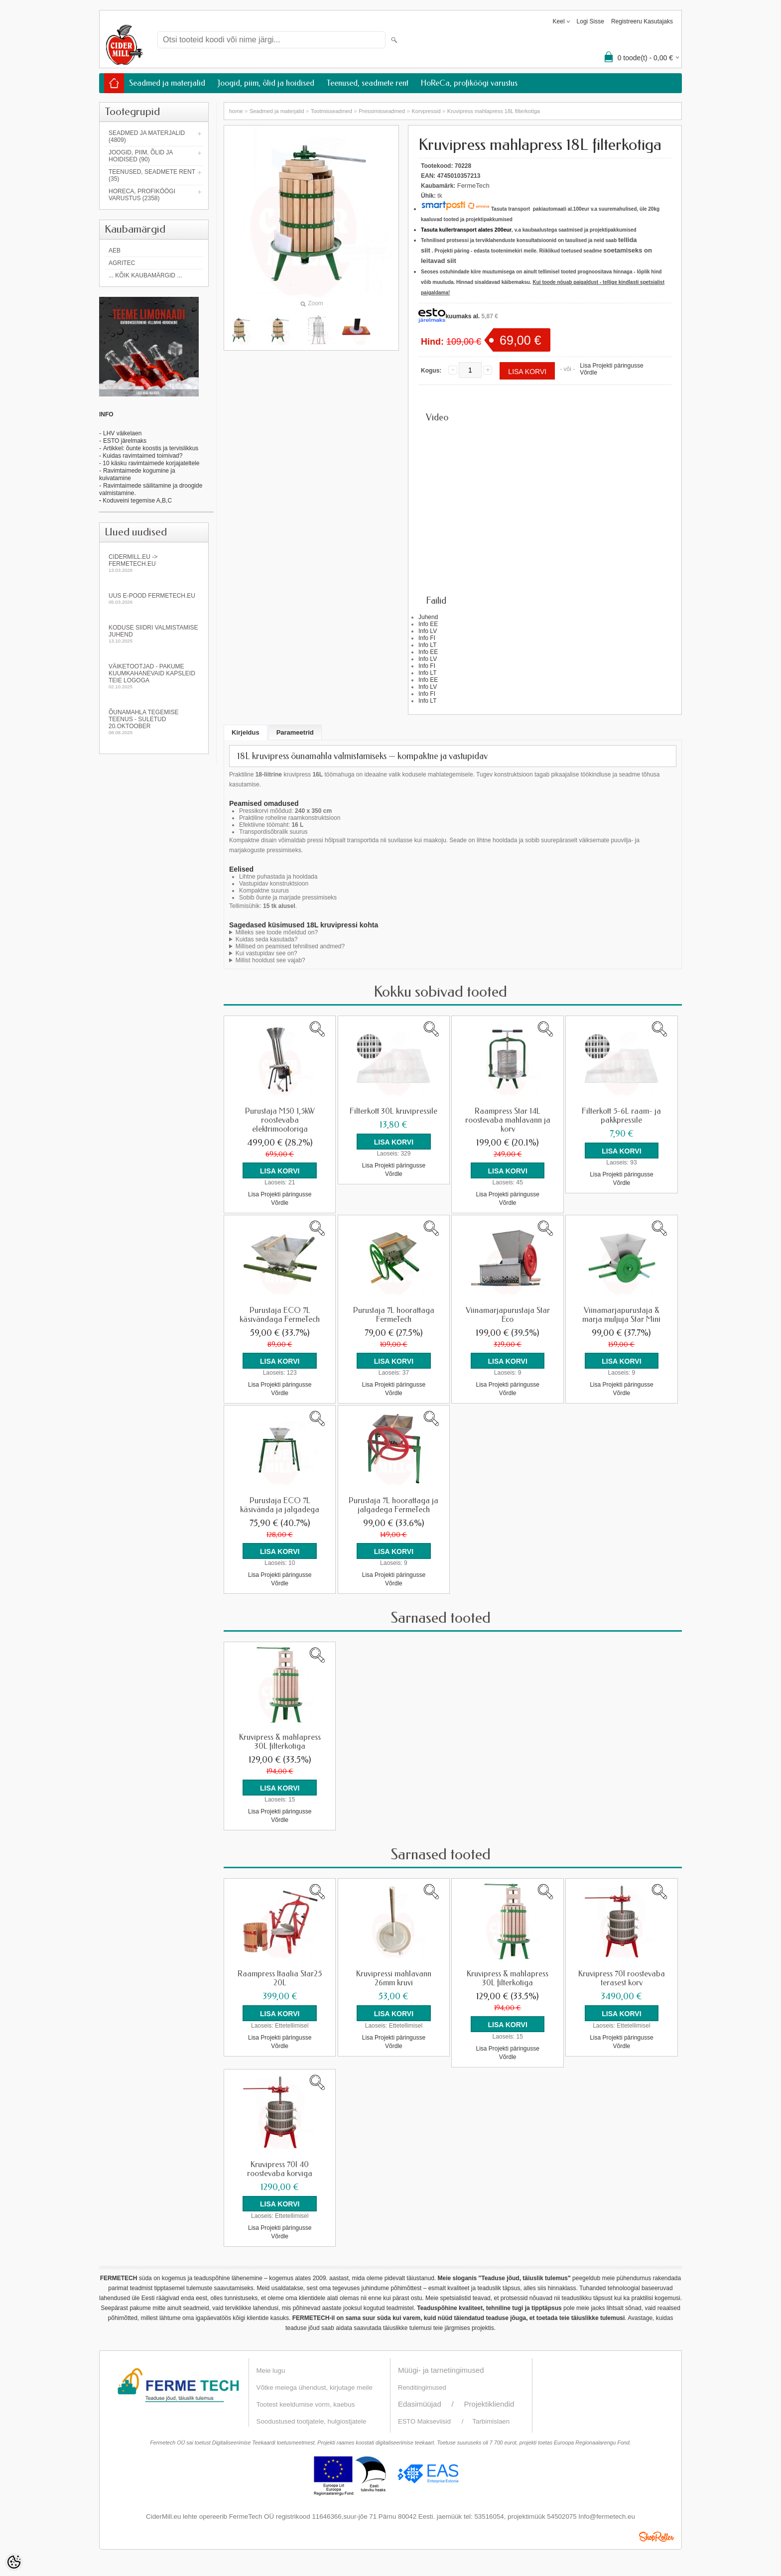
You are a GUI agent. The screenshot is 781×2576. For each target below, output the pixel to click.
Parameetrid (295, 732)
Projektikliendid (489, 2400)
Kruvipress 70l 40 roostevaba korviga (279, 2166)
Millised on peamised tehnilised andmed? (290, 946)
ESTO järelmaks (124, 440)
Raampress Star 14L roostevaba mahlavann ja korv (507, 1120)
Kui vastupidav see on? (266, 953)
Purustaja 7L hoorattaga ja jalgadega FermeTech (393, 1504)
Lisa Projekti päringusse (611, 365)
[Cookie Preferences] (14, 2562)
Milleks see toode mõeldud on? (277, 932)
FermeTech (473, 185)
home (236, 111)
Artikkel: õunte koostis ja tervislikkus (150, 448)
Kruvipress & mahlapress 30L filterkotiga (280, 1740)
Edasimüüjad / (431, 2400)
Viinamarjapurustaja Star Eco (508, 1314)
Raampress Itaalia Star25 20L (280, 1976)
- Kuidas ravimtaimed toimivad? (140, 455)
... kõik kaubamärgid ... (145, 275)
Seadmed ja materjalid (167, 83)
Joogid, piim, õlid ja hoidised (266, 83)
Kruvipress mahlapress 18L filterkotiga (493, 111)
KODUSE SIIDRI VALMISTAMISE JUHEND (154, 634)
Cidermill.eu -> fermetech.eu (154, 563)
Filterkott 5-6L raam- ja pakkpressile (621, 1116)
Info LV (427, 631)
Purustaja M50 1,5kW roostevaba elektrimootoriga (280, 1120)
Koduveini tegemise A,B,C (136, 500)
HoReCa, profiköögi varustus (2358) (142, 195)
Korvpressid (425, 111)
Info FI (426, 638)
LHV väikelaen (122, 433)
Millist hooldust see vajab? (270, 960)
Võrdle (588, 372)
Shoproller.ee (656, 2533)
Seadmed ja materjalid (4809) (147, 136)
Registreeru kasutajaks (642, 21)
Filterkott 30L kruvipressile (393, 1111)
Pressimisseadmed (382, 111)
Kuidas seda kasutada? (267, 939)
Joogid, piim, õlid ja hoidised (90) (141, 156)
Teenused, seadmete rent (367, 83)
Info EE (428, 624)
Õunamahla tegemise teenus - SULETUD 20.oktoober (154, 722)
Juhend (428, 617)
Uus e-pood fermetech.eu (154, 598)
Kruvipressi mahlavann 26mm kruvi (393, 1976)
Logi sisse (590, 21)
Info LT (427, 645)
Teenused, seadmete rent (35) (152, 175)
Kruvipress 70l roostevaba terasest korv (621, 1976)
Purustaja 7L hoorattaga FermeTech (393, 1314)
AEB (115, 250)
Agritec (122, 262)
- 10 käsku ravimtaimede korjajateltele (149, 463)
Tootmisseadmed (331, 111)
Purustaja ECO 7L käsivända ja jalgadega (279, 1504)
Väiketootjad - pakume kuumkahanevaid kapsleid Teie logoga (154, 676)
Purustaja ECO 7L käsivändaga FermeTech (280, 1314)
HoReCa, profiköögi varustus (469, 83)
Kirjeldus (246, 732)
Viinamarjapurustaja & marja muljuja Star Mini (621, 1314)
